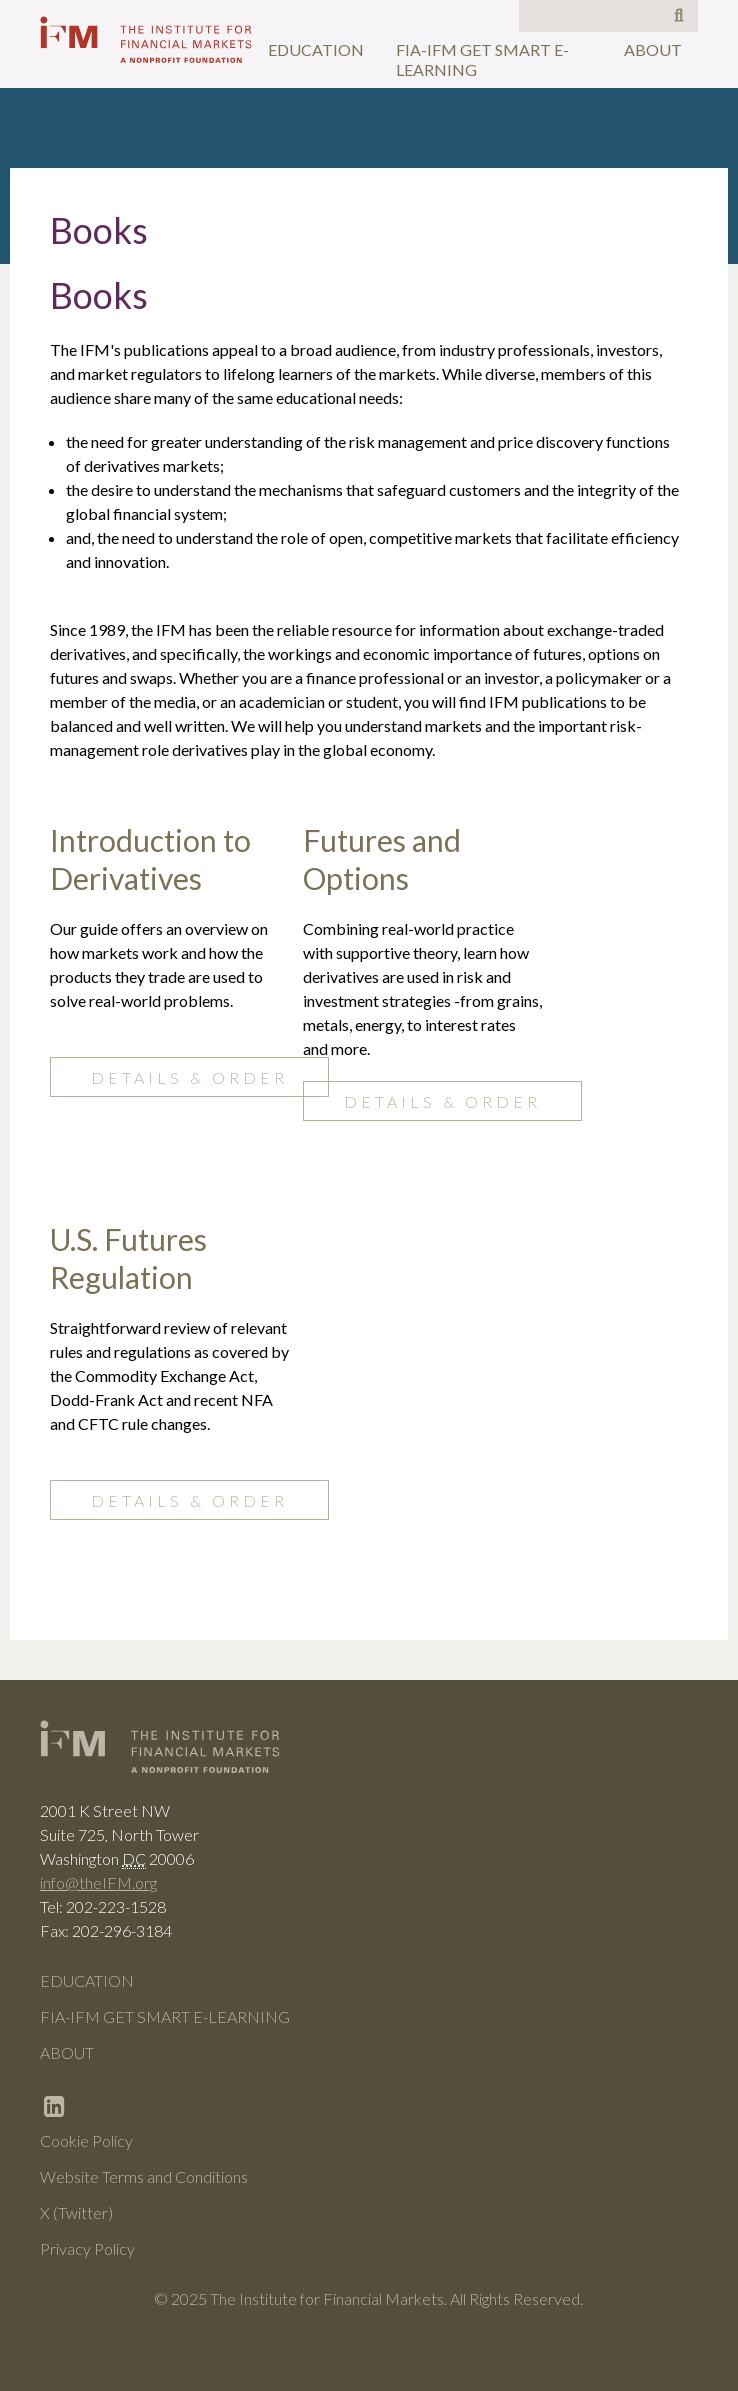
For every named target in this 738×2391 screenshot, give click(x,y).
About (653, 49)
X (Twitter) (76, 2212)
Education (316, 49)
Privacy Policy (87, 2248)
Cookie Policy (86, 2140)
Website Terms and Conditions (144, 2176)
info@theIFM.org (98, 1882)
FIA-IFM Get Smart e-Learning (482, 59)
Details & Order (189, 1077)
